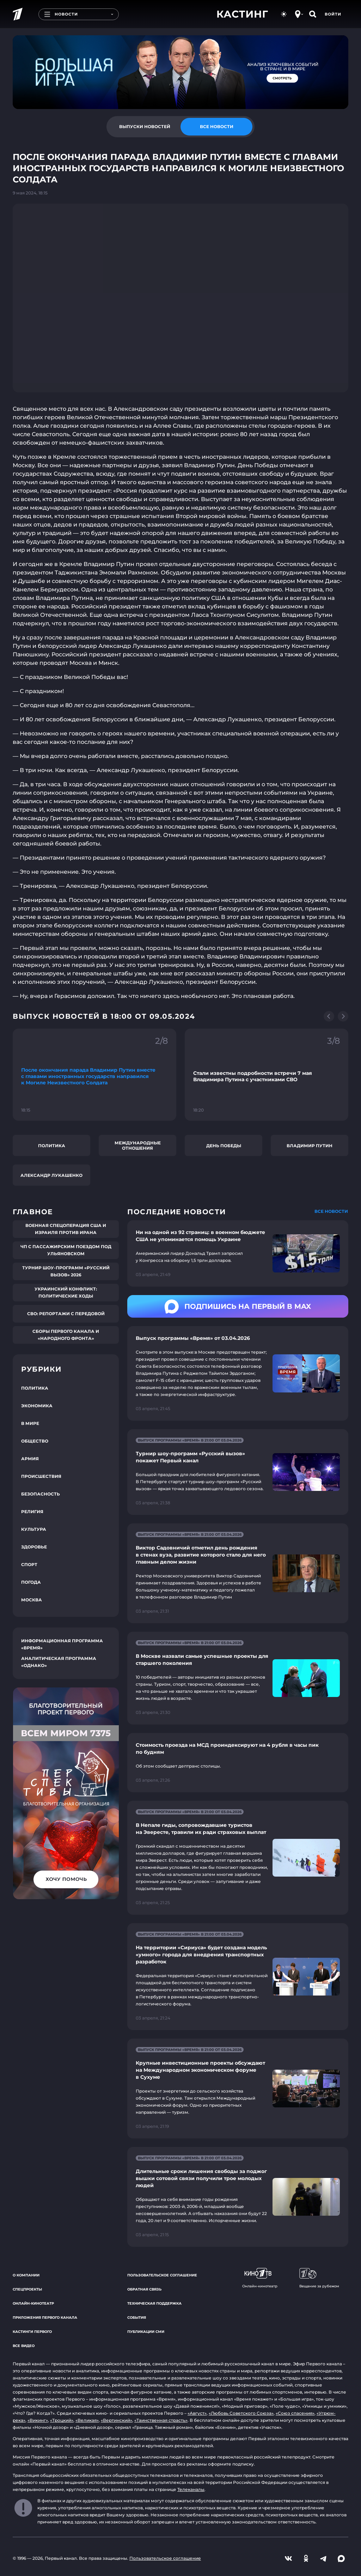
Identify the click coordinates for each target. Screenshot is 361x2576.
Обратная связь (144, 2289)
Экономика (37, 1405)
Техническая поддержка (154, 2303)
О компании (26, 2275)
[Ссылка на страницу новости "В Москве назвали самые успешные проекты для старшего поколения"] (238, 1678)
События (136, 2317)
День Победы (223, 1145)
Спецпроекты (27, 2289)
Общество (34, 1441)
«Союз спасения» (295, 2413)
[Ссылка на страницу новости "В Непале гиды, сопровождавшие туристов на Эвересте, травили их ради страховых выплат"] (238, 1857)
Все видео (24, 2345)
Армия (30, 1458)
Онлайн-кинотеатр (33, 2303)
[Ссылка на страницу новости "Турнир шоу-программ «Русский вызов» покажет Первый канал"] (238, 1472)
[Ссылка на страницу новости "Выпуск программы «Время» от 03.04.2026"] (238, 1373)
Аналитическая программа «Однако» (58, 1662)
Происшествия (41, 1476)
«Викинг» (37, 2420)
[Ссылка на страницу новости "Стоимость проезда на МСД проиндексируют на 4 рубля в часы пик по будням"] (238, 1762)
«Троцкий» (61, 2420)
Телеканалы (190, 2489)
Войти (333, 14)
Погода (31, 1582)
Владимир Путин (309, 1145)
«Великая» (87, 2420)
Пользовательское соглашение (162, 2275)
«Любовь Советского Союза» (241, 2413)
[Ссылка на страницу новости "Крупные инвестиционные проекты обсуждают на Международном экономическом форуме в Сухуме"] (238, 2088)
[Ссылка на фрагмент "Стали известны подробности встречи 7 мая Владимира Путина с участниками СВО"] (266, 1075)
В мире (30, 1423)
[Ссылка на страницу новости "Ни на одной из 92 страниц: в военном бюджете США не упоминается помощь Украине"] (238, 1253)
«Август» (197, 2413)
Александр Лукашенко (51, 1175)
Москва (31, 1599)
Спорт (29, 1564)
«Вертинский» (116, 2420)
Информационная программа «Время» (62, 1644)
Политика (51, 1145)
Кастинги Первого (32, 2331)
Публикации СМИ (145, 2331)
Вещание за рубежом (319, 2278)
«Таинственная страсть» (161, 2420)
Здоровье (34, 1546)
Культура (33, 1529)
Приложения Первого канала (45, 2317)
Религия (32, 1511)
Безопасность (40, 1494)
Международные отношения (138, 1145)
